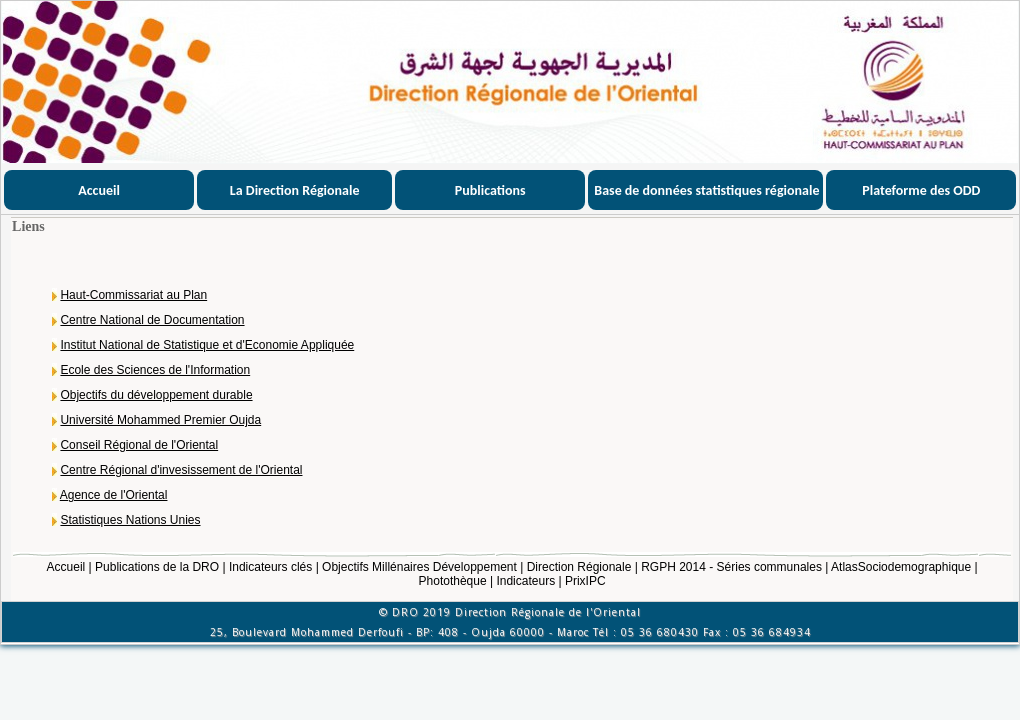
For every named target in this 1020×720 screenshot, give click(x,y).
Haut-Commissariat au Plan (133, 295)
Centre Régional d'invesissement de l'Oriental (181, 470)
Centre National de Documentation (152, 320)
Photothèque (453, 581)
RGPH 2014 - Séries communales (731, 567)
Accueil (66, 567)
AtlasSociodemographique (901, 567)
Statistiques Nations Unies (130, 520)
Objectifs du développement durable (156, 395)
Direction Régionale (579, 567)
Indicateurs (525, 581)
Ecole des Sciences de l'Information (155, 370)
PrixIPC (585, 581)
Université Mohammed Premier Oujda (160, 420)
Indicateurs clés (270, 567)
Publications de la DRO (157, 567)
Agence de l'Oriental (114, 495)
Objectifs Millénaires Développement (419, 567)
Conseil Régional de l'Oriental (139, 445)
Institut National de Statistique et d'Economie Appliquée (207, 345)
